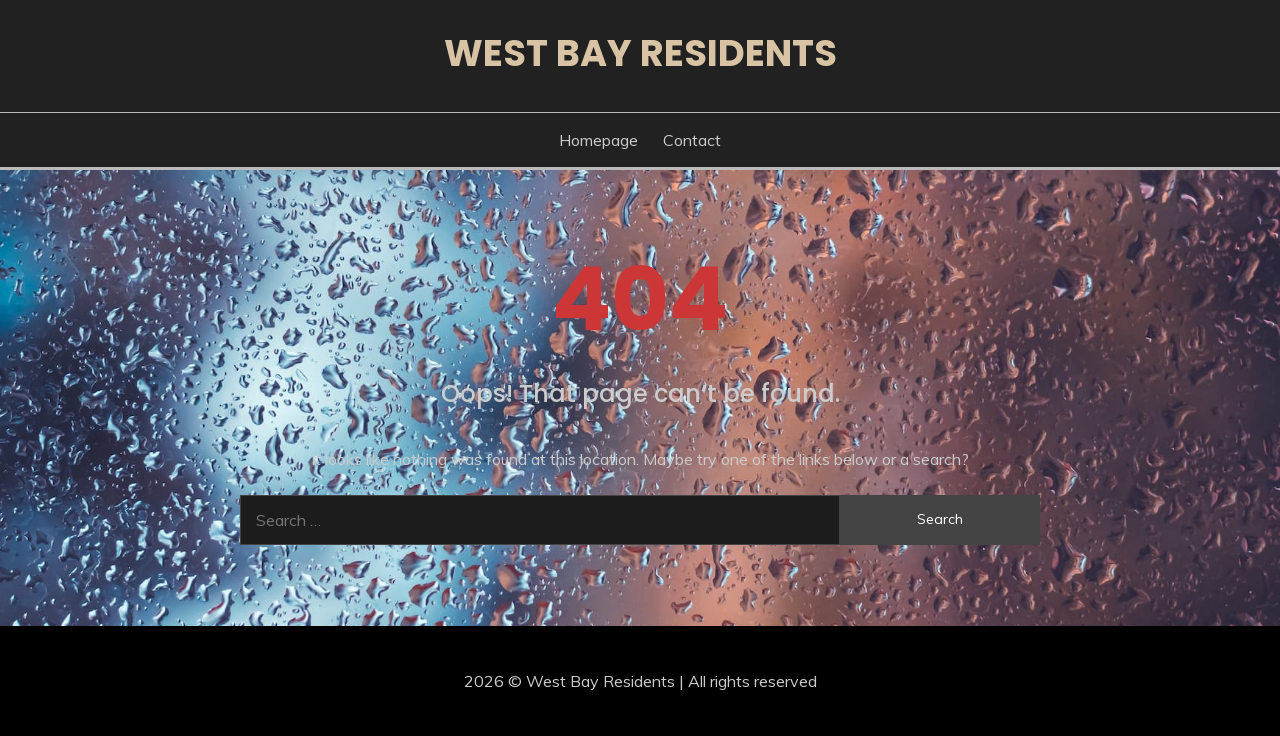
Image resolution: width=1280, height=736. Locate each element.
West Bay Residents (640, 53)
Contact (692, 140)
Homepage (598, 140)
